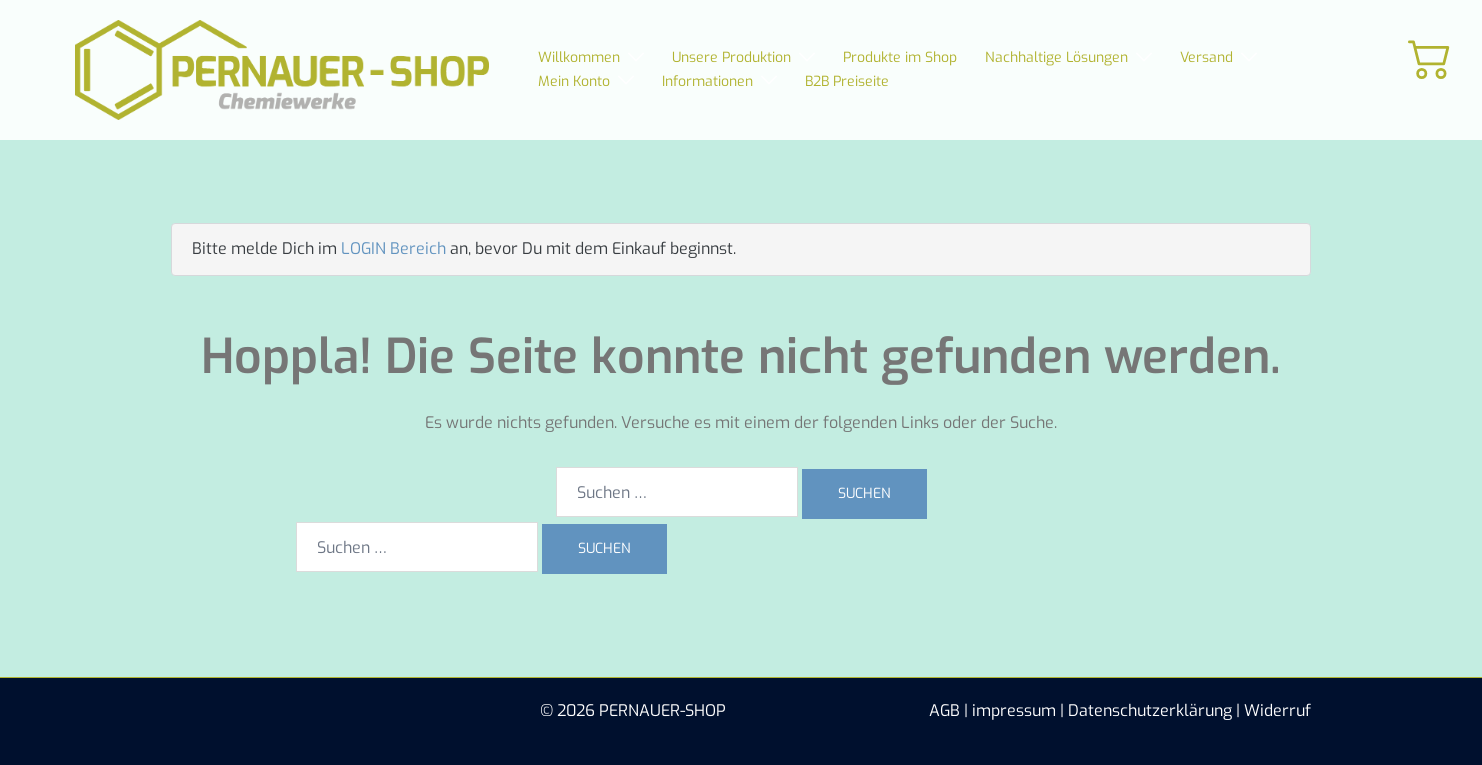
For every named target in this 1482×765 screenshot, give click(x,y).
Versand (1206, 57)
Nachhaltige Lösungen (1056, 57)
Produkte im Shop (900, 57)
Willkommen (579, 57)
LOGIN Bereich (393, 248)
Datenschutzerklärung (1150, 710)
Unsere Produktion (731, 57)
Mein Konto (574, 81)
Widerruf (1277, 710)
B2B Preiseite (847, 81)
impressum (1014, 710)
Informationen (707, 81)
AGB (944, 710)
